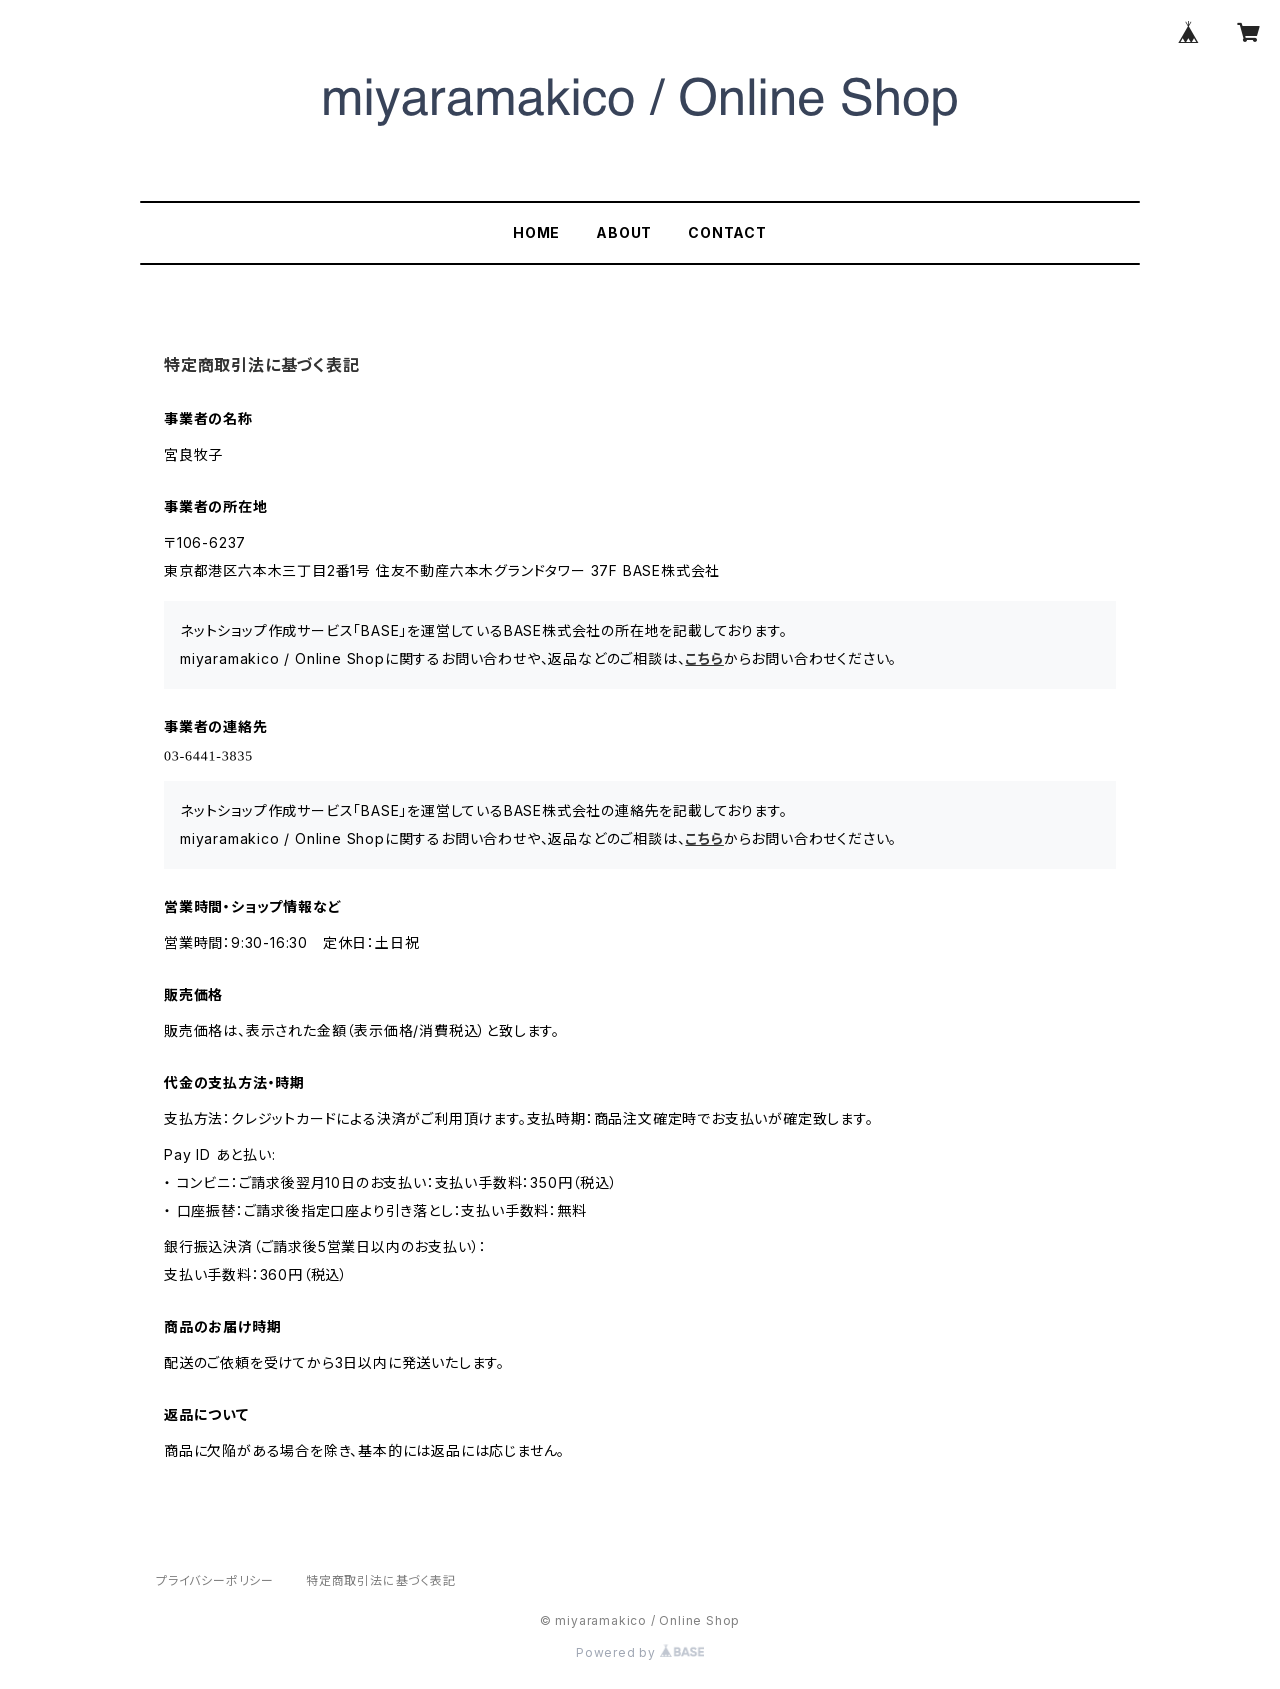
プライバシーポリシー (215, 1580)
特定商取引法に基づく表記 (381, 1580)
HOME (536, 232)
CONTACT (727, 232)
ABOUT (624, 232)
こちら (704, 658)
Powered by (640, 1652)
